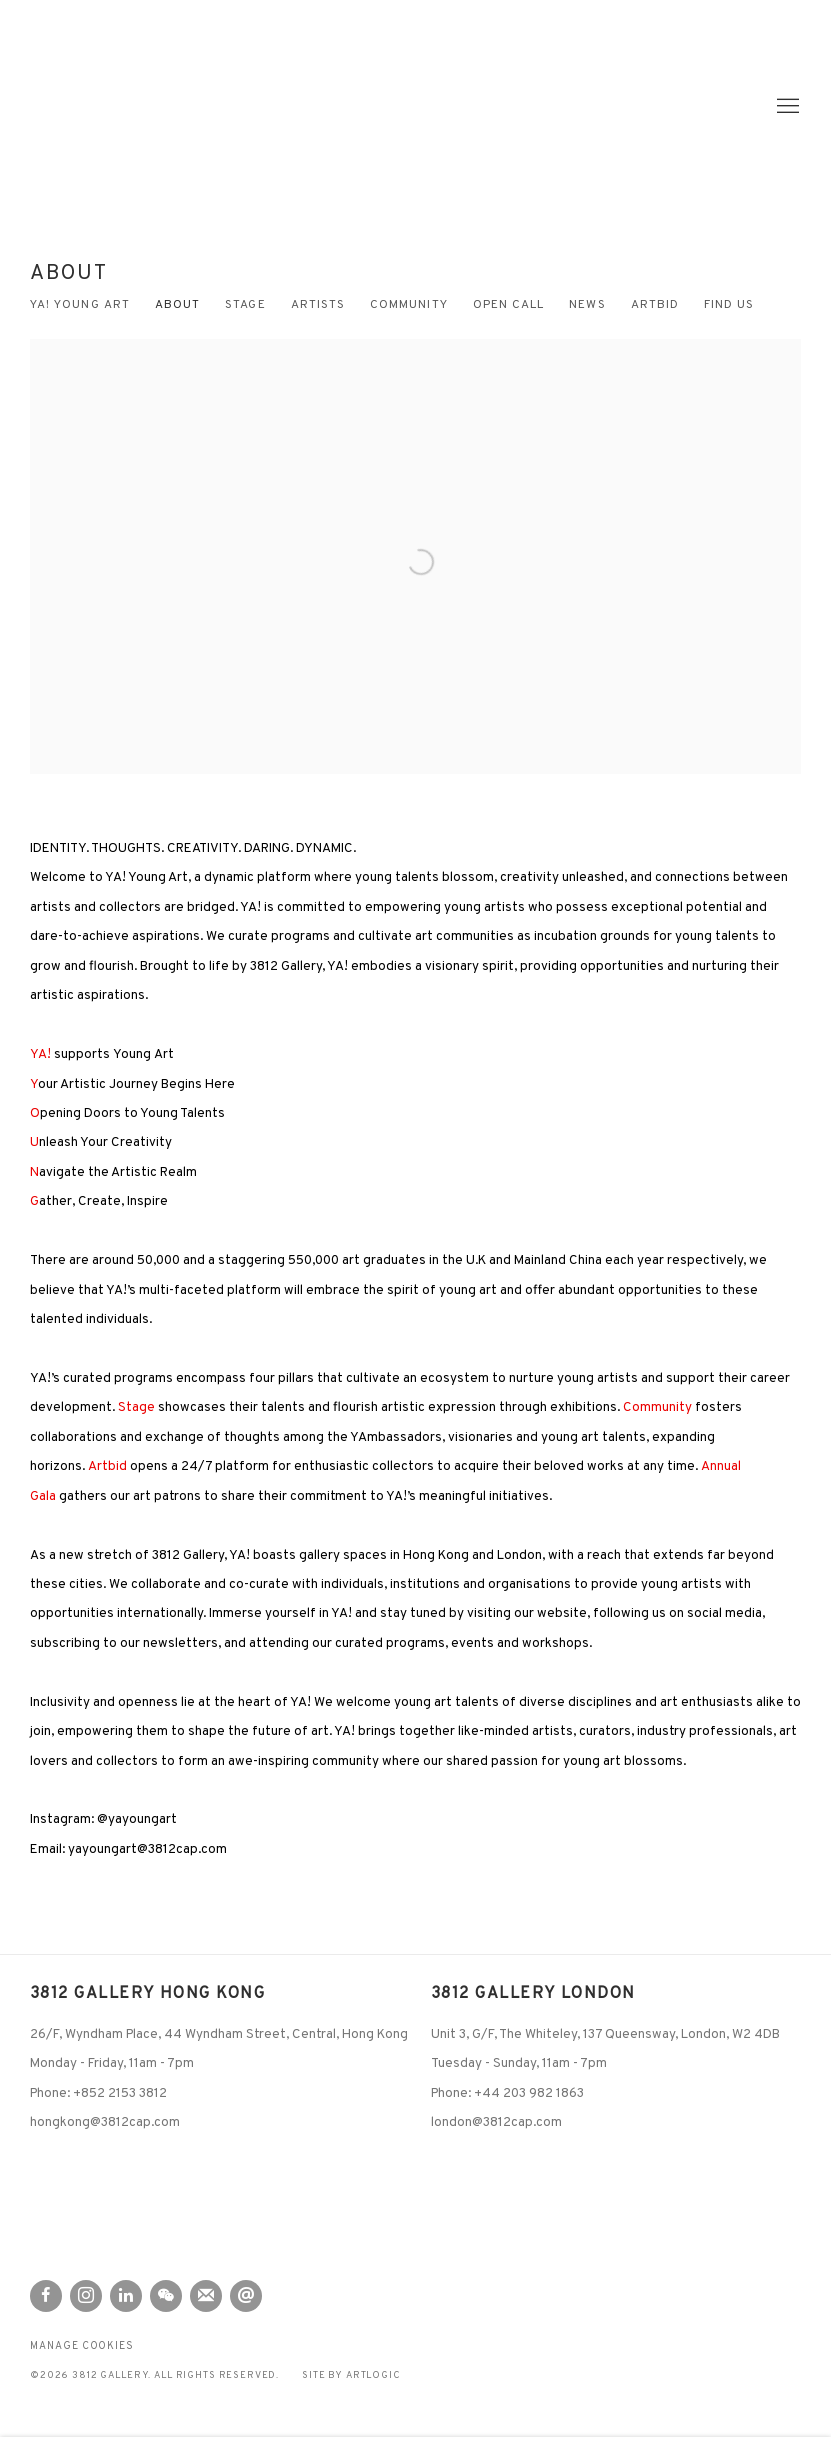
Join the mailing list (206, 2296)
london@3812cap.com (496, 2122)
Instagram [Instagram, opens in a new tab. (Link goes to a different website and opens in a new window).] (86, 2296)
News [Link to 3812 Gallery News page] (587, 305)
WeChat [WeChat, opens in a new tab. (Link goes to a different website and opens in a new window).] (166, 2296)
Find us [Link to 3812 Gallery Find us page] (729, 305)
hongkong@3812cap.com (105, 2122)
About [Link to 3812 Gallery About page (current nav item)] (177, 305)
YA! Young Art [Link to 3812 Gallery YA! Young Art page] (80, 305)
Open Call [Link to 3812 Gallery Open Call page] (509, 305)
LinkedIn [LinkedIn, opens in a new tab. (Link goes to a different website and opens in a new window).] (126, 2296)
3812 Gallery (110, 106)
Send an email (246, 2296)
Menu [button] (786, 107)
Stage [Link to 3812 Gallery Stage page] (245, 305)
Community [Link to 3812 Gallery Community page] (409, 305)
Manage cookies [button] (82, 2346)
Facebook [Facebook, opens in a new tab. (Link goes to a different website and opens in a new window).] (46, 2296)
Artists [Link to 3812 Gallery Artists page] (318, 305)
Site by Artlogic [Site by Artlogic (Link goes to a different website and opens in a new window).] (351, 2376)
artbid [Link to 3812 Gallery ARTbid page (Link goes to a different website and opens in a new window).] (655, 305)
